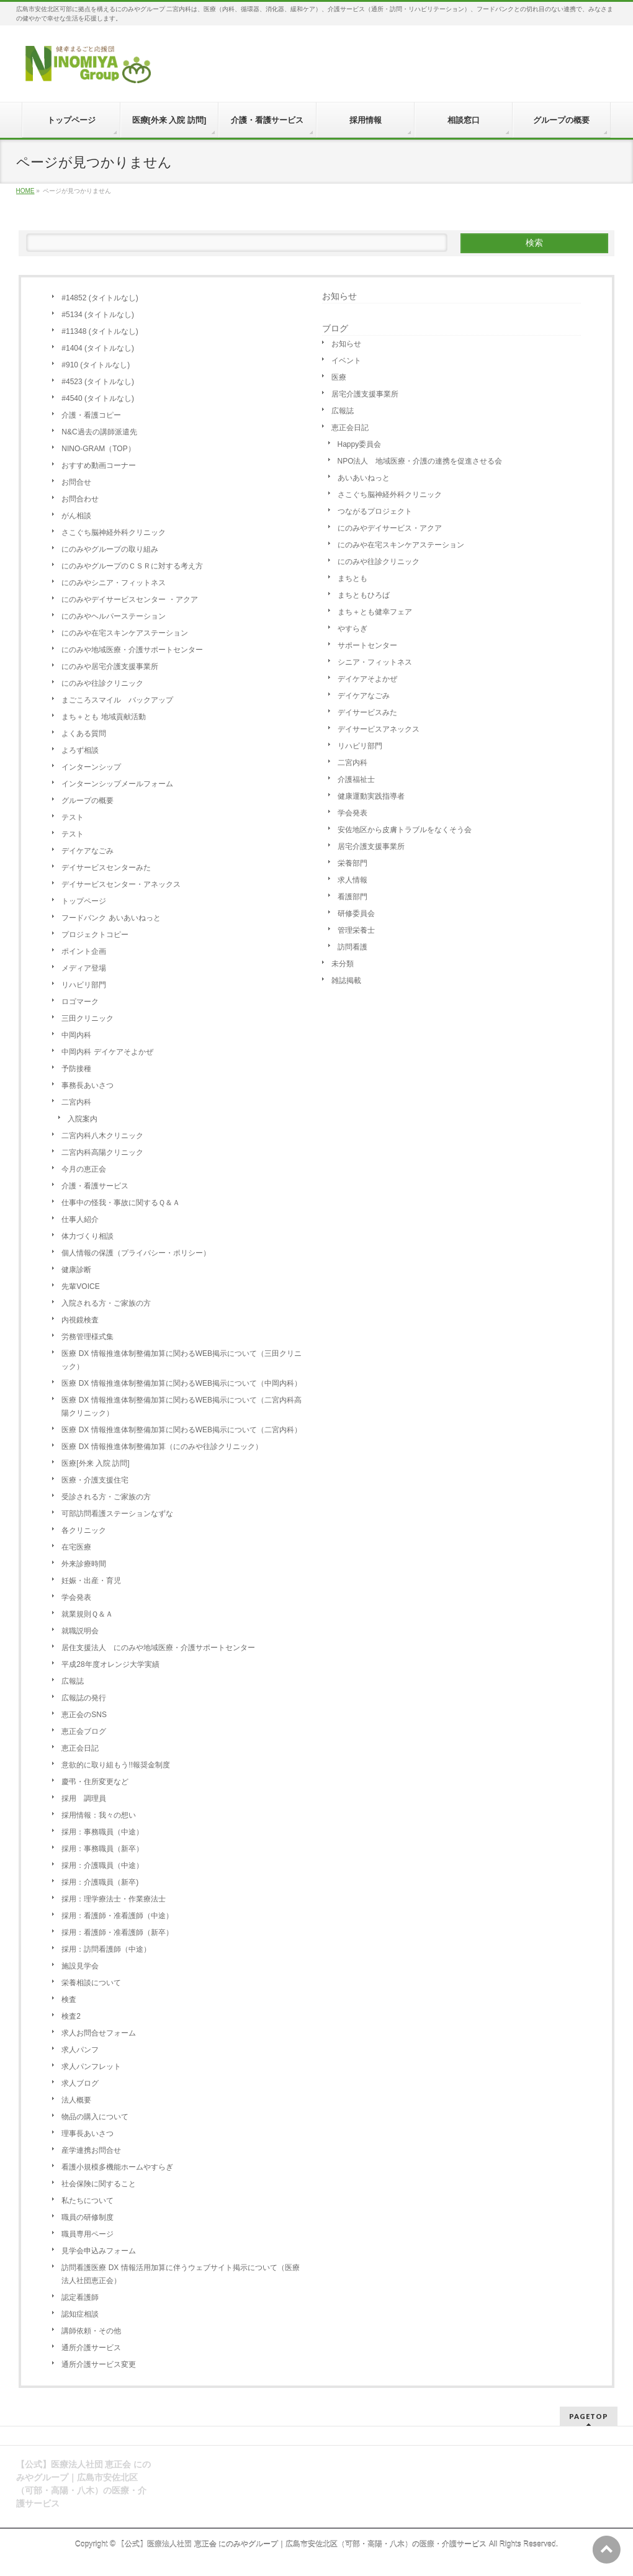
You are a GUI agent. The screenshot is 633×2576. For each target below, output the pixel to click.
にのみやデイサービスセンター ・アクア (129, 599)
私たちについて (87, 2200)
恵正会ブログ (83, 1731)
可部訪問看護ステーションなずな (117, 1513)
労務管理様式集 (87, 1336)
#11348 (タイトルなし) (99, 331)
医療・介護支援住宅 (94, 1480)
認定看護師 (80, 2297)
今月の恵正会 (83, 1169)
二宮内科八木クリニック (102, 1135)
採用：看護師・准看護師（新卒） (117, 1932)
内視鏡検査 (80, 1320)
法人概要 (76, 2100)
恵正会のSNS (84, 1714)
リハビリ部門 (83, 985)
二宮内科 (76, 1102)
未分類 (342, 963)
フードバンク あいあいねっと (110, 917)
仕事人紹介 (80, 1219)
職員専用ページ (87, 2234)
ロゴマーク (80, 1001)
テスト (72, 817)
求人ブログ (80, 2083)
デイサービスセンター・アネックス (121, 884)
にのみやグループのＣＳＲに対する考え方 (132, 566)
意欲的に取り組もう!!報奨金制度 (115, 1765)
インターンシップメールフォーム (117, 783)
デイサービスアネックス (379, 729)
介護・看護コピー (91, 415)
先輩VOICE (80, 1286)
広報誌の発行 (83, 1698)
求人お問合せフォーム (98, 2033)
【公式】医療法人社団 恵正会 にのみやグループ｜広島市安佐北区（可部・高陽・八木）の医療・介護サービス (302, 2544)
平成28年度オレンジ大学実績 (110, 1664)
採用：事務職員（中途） (102, 1832)
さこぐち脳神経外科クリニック (113, 532)
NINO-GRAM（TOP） (98, 448)
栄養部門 (352, 863)
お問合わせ (80, 499)
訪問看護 (352, 947)
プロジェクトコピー (94, 934)
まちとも (352, 578)
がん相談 (76, 515)
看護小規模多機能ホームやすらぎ (117, 2167)
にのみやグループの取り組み (109, 549)
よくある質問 (83, 733)
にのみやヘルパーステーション (113, 616)
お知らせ (339, 296)
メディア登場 (83, 968)
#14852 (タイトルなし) (99, 298)
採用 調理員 (83, 1798)
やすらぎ (352, 628)
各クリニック (83, 1530)
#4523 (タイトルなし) (97, 381)
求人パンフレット (91, 2066)
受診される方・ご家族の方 (106, 1496)
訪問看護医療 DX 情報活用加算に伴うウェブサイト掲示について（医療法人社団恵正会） (180, 2274)
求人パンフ (80, 2049)
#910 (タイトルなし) (95, 365)
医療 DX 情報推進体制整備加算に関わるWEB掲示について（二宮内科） (181, 1429)
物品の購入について (94, 2116)
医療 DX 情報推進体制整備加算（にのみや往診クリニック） (161, 1446)
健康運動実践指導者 (371, 796)
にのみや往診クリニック (102, 683)
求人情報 (352, 880)
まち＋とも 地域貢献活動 (103, 716)
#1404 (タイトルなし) (97, 348)
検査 (68, 1999)
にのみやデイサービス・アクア (390, 528)
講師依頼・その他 (91, 2331)
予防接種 (76, 1068)
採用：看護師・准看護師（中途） (117, 1915)
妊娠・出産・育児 (91, 1580)
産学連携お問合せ (91, 2150)
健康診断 (76, 1269)
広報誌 (72, 1681)
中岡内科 (76, 1035)
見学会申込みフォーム (98, 2250)
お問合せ (76, 482)
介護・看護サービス (94, 1186)
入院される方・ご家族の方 (106, 1303)
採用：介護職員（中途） (102, 1865)
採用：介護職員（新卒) (99, 1882)
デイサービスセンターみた (106, 867)
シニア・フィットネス (375, 662)
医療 (338, 377)
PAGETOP (588, 2416)
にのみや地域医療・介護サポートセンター (132, 649)
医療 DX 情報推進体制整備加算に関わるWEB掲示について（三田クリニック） (181, 1360)
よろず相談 (80, 750)
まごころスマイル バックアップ (117, 700)
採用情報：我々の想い (98, 1815)
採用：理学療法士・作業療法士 (113, 1899)
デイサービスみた (367, 712)
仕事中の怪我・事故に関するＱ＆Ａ (120, 1202)
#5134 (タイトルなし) (97, 314)
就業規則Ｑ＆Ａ (87, 1614)
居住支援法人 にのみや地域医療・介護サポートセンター (158, 1647)
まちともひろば (364, 595)
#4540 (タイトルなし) (97, 398)
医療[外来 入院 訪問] (95, 1463)
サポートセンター (367, 645)
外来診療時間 (83, 1564)
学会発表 (76, 1597)
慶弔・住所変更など (94, 1781)
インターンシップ (91, 767)
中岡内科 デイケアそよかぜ (107, 1052)
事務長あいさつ (87, 1085)
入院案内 (82, 1119)
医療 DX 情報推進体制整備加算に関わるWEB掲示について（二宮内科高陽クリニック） (181, 1406)
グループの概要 (87, 800)
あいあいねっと (364, 477)
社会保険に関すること (98, 2183)
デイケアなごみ (87, 850)
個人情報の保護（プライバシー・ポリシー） (135, 1253)
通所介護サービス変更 (98, 2364)
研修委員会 (356, 913)
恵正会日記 (80, 1748)
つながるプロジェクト (375, 511)
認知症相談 (80, 2314)
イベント (346, 360)
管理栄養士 (356, 930)
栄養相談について (91, 1982)
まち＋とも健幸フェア (375, 612)
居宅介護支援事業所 (364, 394)
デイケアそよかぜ (367, 679)
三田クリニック (87, 1018)
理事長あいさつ (87, 2133)
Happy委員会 (360, 444)
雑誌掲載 (346, 980)
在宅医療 (76, 1547)
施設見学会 (80, 1966)
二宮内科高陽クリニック (102, 1152)
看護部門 (352, 896)
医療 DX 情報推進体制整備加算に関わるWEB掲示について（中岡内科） (181, 1383)
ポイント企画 (83, 951)
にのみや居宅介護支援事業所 (109, 666)
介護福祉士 (356, 779)
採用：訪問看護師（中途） (106, 1949)
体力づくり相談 (87, 1236)
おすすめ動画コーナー (98, 465)
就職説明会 (80, 1631)
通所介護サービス (91, 2347)
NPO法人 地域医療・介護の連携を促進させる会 (420, 461)
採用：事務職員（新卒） (102, 1848)
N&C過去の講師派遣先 (99, 432)
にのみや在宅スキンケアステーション (124, 633)
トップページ (83, 901)
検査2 (71, 2016)
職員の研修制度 (87, 2217)
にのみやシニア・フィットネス (113, 582)
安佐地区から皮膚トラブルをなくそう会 (405, 829)
